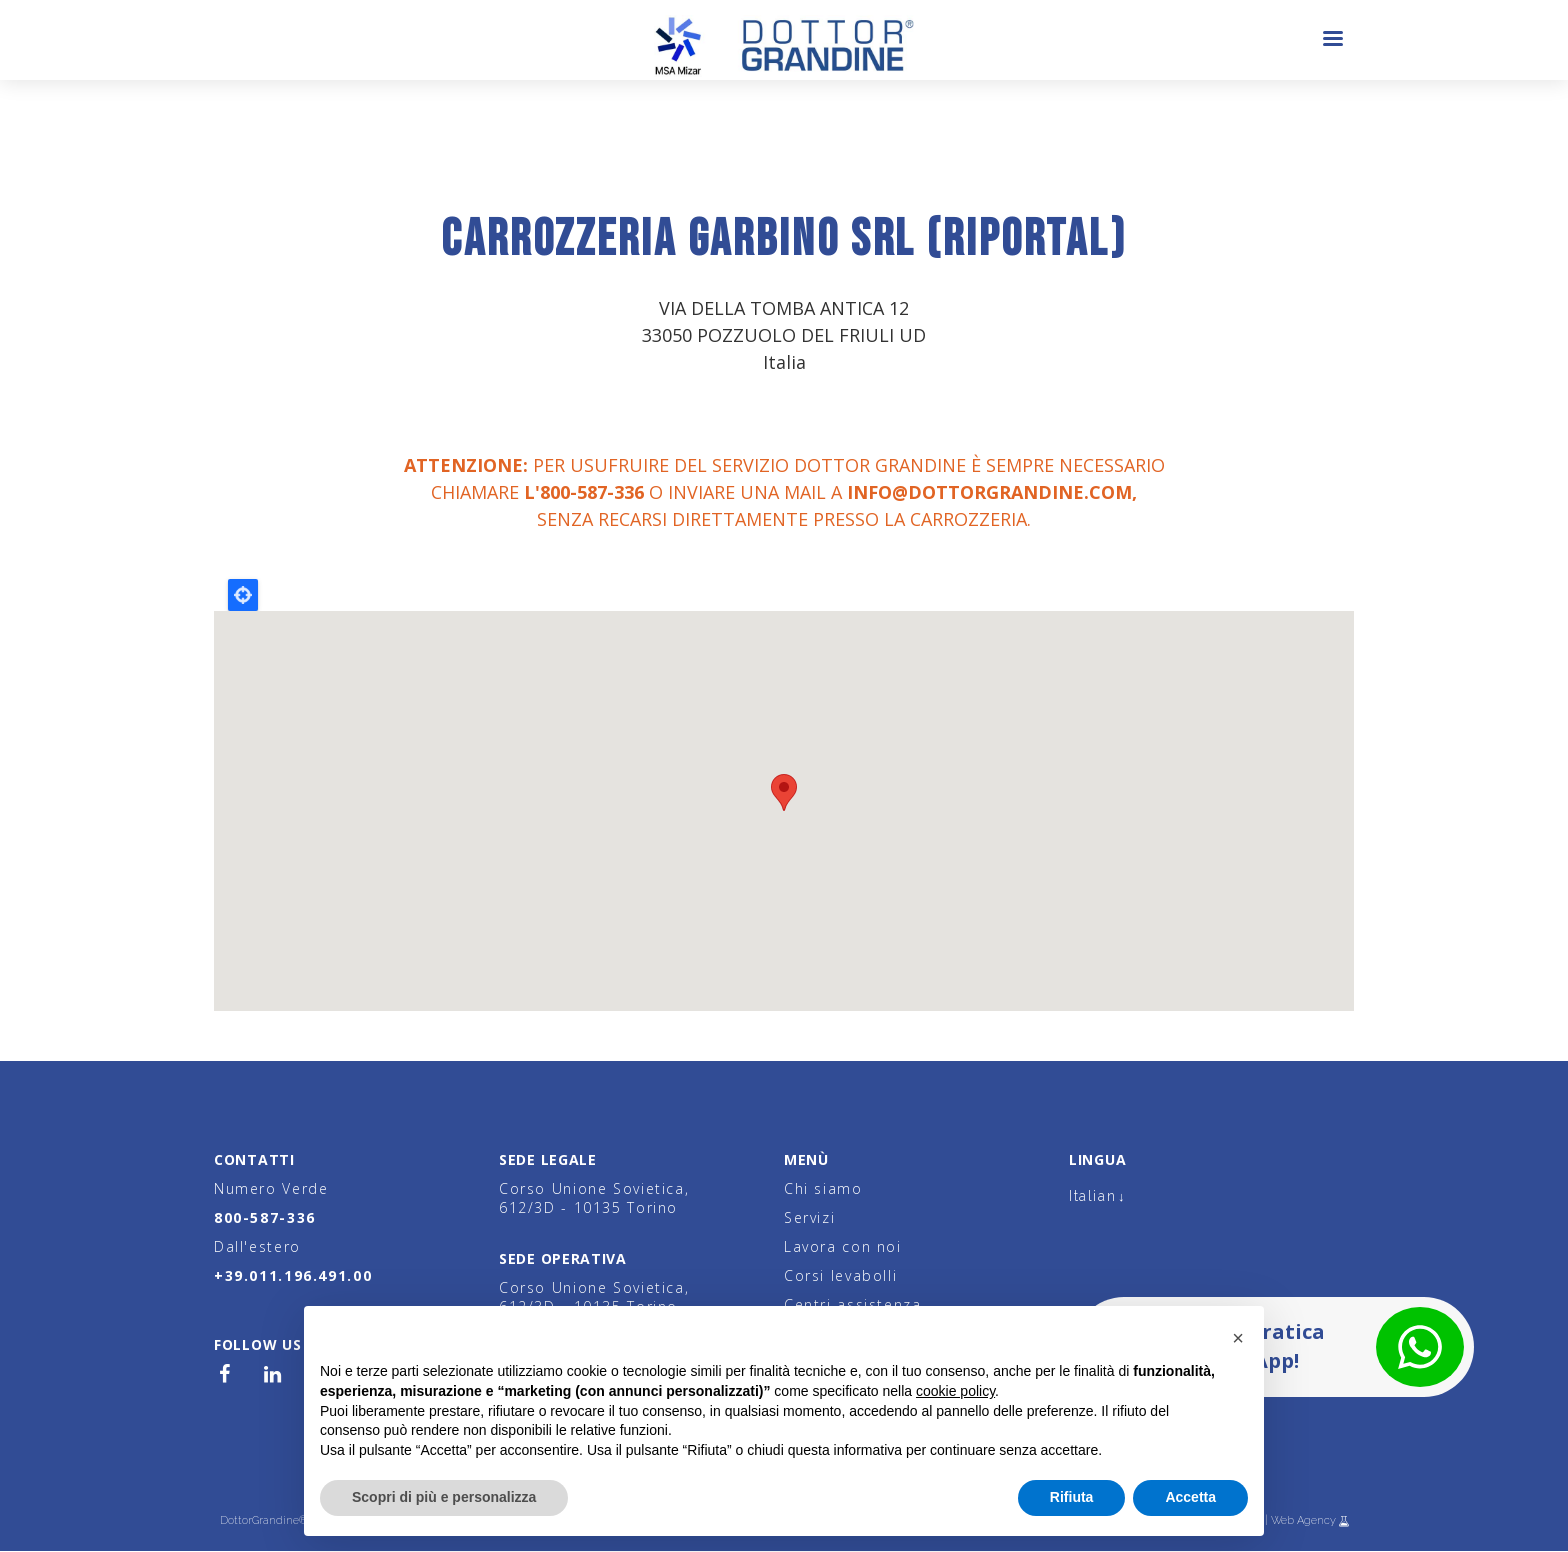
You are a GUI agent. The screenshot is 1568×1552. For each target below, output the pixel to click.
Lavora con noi (843, 1246)
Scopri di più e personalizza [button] (444, 1497)
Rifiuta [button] (1072, 1497)
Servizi (809, 1217)
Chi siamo (823, 1188)
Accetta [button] (1190, 1497)
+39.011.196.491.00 (293, 1275)
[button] (1238, 1338)
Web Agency (1305, 1520)
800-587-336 (265, 1217)
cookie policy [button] (955, 1391)
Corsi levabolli (840, 1275)
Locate (243, 595)
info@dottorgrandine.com (989, 492)
